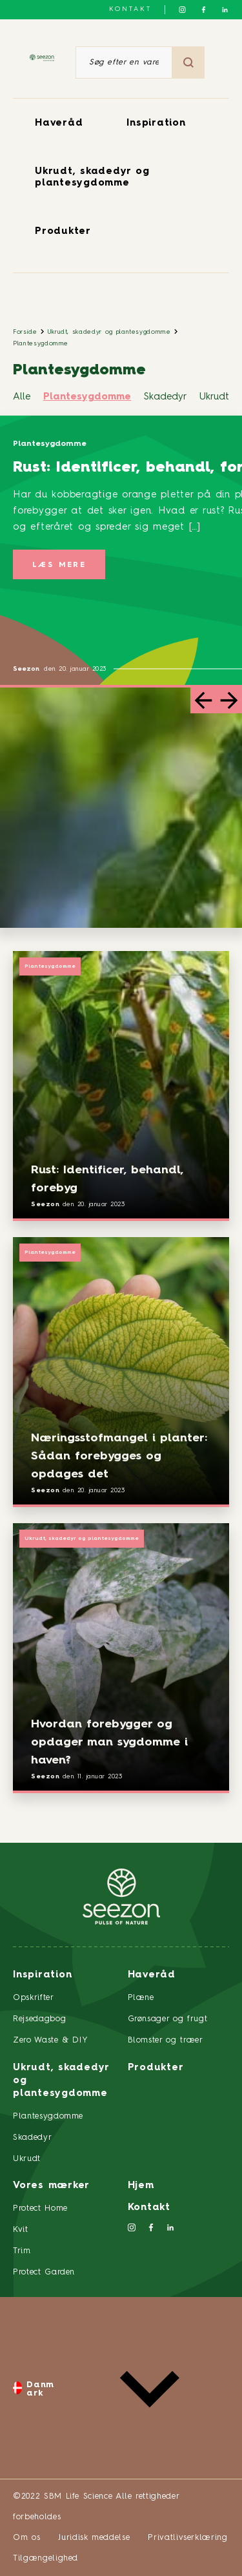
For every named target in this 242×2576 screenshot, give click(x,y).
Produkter (63, 231)
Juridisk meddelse (94, 2537)
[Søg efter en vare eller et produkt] (124, 62)
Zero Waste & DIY (50, 2040)
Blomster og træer (165, 2040)
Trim (22, 2251)
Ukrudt (214, 397)
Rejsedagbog (39, 2019)
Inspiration (155, 123)
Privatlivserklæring (187, 2537)
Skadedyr (165, 397)
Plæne (141, 1998)
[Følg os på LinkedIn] (225, 9)
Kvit (20, 2229)
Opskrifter (33, 1998)
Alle (21, 397)
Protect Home (40, 2208)
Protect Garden (44, 2272)
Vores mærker (51, 2186)
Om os (26, 2537)
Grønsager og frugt (168, 2019)
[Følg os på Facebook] (203, 9)
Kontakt (130, 9)
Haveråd (59, 123)
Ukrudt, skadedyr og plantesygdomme (109, 332)
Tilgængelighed (45, 2558)
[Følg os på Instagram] (182, 9)
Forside (25, 332)
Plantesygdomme (40, 343)
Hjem (141, 2186)
